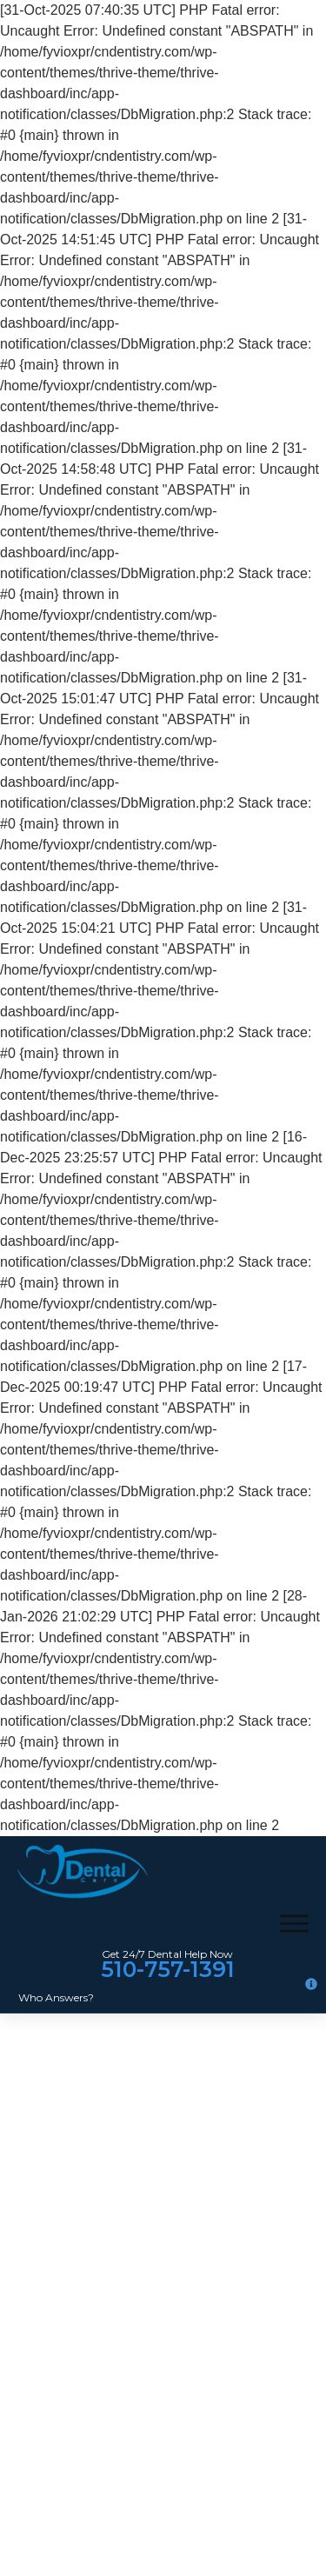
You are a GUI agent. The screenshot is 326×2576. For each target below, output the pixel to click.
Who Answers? (56, 1997)
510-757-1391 (168, 1969)
